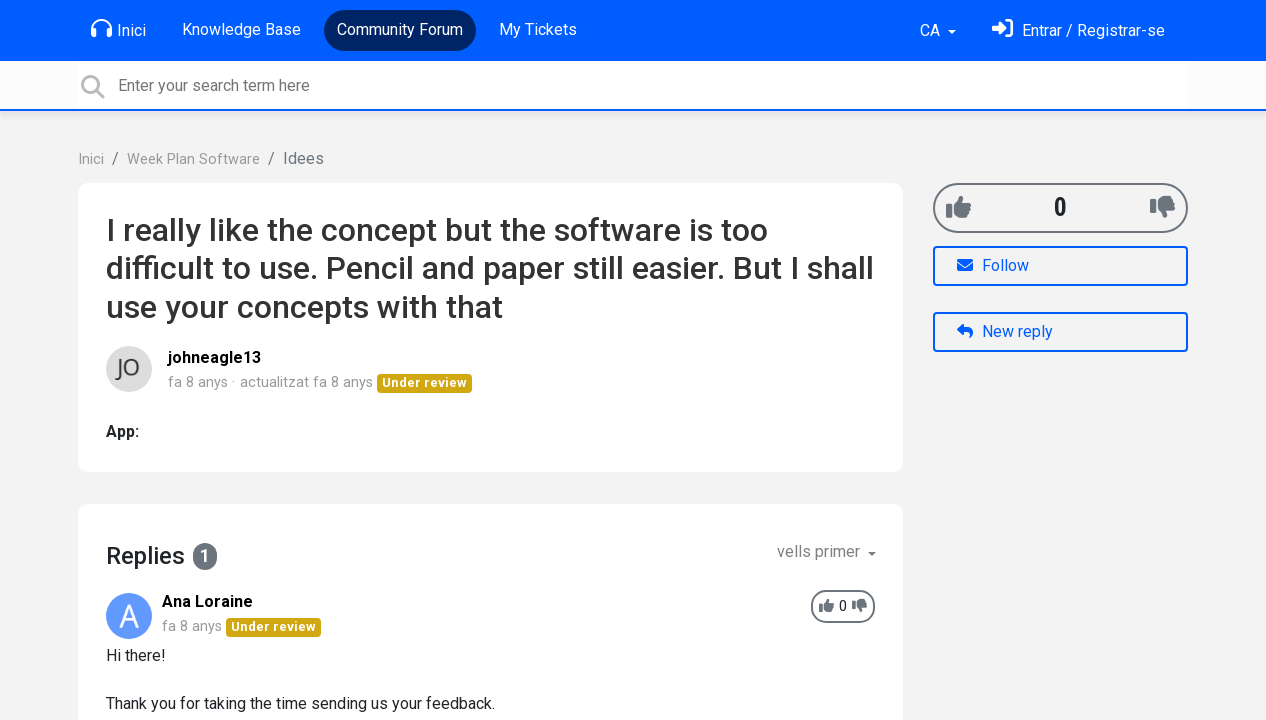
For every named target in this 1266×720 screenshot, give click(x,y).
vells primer (820, 551)
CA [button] (932, 30)
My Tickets (538, 29)
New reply (1005, 331)
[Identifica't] (1078, 30)
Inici (118, 29)
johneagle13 (214, 357)
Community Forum (400, 29)
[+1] (958, 207)
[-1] (1162, 207)
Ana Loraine (207, 601)
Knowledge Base (241, 29)
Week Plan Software (193, 159)
